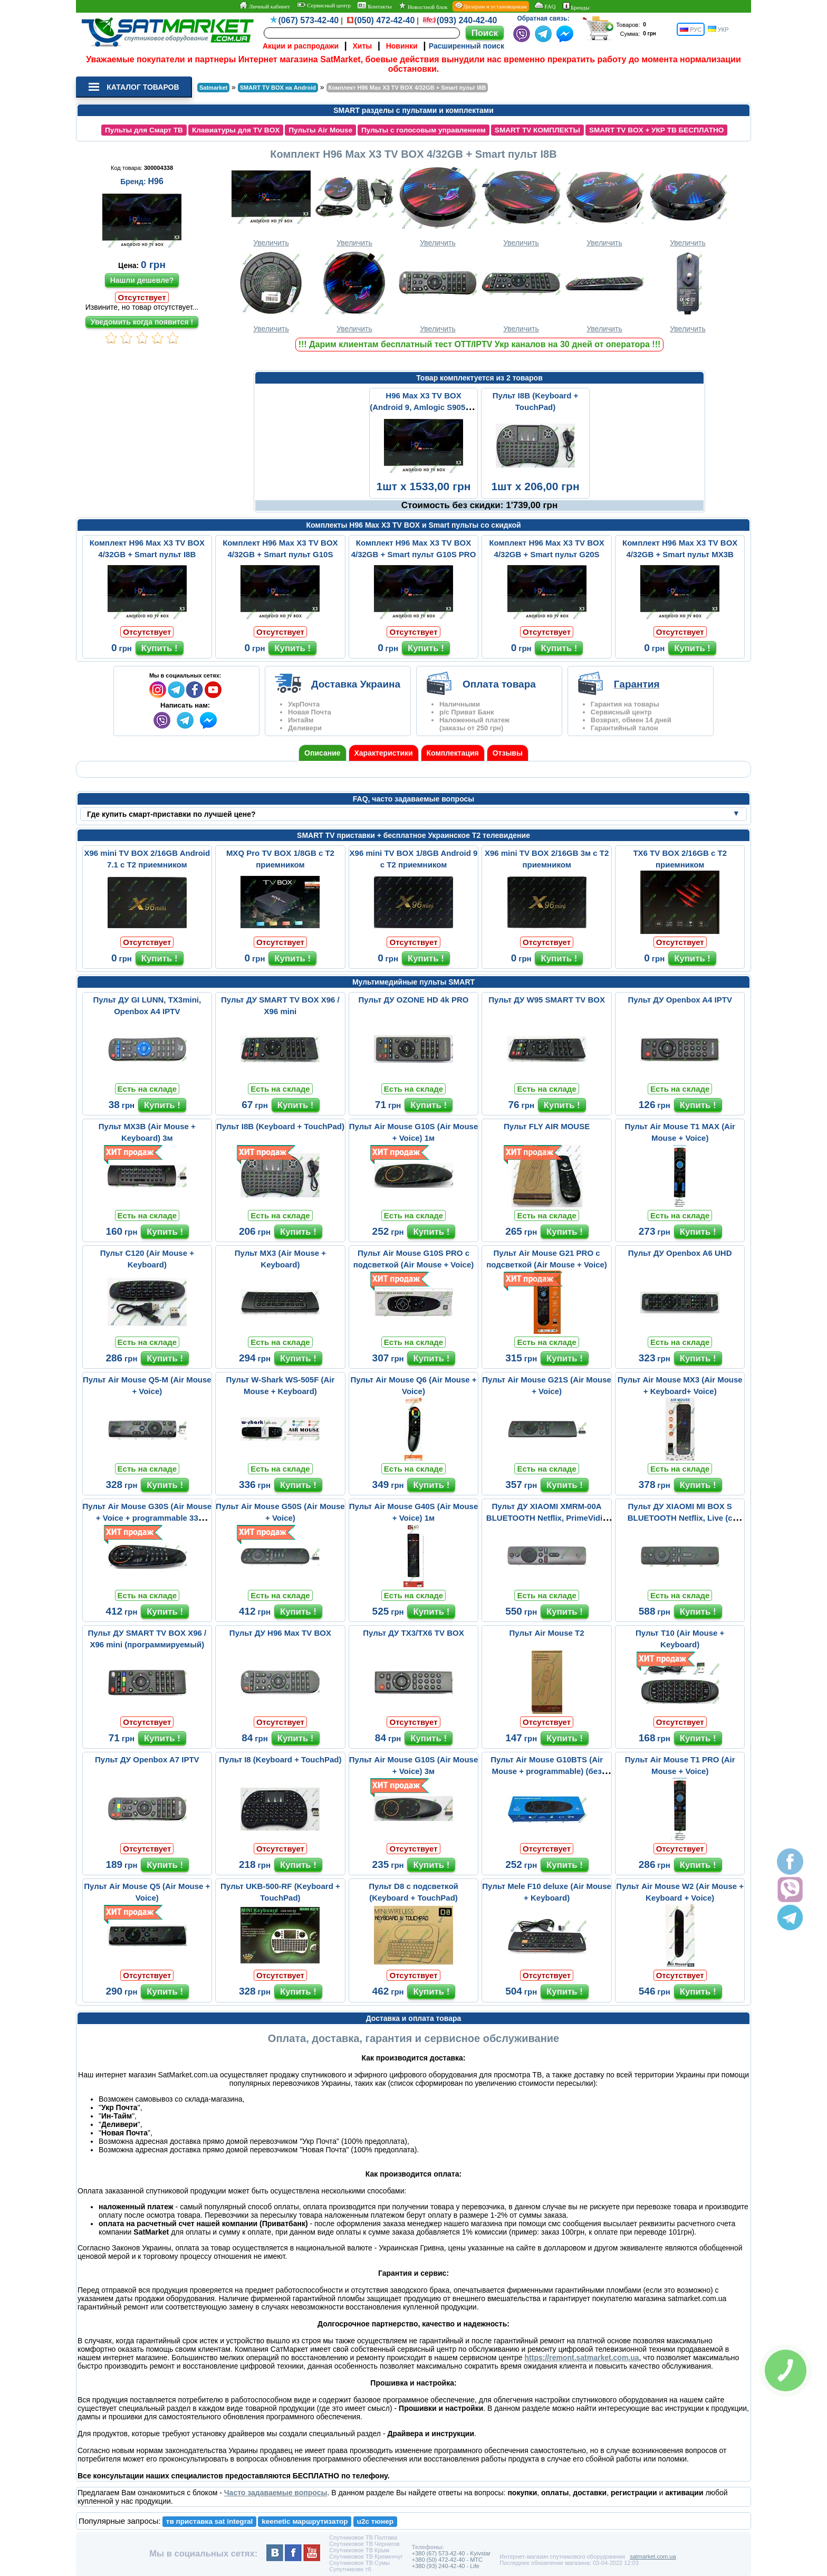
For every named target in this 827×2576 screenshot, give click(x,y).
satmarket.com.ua (653, 2556)
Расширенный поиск (466, 46)
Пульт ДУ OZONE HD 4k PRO (414, 999)
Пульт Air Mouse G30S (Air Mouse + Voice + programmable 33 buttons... (147, 1518)
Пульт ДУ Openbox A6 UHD (680, 1252)
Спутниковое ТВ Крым (359, 2550)
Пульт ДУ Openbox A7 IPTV (147, 1759)
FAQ (544, 5)
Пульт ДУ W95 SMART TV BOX (546, 999)
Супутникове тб (350, 2569)
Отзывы (508, 753)
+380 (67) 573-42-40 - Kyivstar (451, 2553)
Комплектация (453, 753)
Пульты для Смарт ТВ (144, 130)
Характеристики (383, 753)
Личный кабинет (264, 5)
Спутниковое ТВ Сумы (359, 2563)
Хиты (362, 46)
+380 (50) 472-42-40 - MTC (447, 2559)
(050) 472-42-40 (384, 20)
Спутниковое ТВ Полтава (363, 2537)
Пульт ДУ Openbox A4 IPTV (680, 999)
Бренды (576, 6)
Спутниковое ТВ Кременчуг (365, 2556)
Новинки (402, 46)
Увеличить (271, 206)
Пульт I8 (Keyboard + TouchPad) (280, 1759)
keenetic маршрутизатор (305, 2521)
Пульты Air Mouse (320, 130)
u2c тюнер (375, 2521)
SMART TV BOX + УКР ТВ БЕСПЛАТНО (656, 130)
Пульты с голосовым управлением (423, 130)
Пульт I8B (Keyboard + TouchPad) (280, 1126)
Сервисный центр (324, 5)
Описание (322, 753)
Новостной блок (423, 6)
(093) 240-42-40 (467, 20)
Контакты (374, 5)
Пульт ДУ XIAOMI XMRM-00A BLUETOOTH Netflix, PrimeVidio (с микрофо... (546, 1518)
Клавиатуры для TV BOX (236, 130)
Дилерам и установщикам (491, 5)
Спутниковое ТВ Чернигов (364, 2544)
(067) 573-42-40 (308, 20)
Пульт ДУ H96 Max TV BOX (280, 1632)
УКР (718, 29)
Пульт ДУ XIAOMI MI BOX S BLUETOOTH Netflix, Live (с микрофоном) (680, 1518)
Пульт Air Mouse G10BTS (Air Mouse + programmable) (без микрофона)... (547, 1771)
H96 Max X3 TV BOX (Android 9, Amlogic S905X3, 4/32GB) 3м (423, 407)
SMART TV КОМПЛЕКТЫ (537, 130)
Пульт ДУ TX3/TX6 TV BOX (413, 1632)
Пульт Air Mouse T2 (546, 1632)
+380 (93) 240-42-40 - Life (445, 2566)
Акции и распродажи (301, 46)
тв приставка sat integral (209, 2521)
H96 (155, 181)
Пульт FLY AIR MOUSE (547, 1126)
